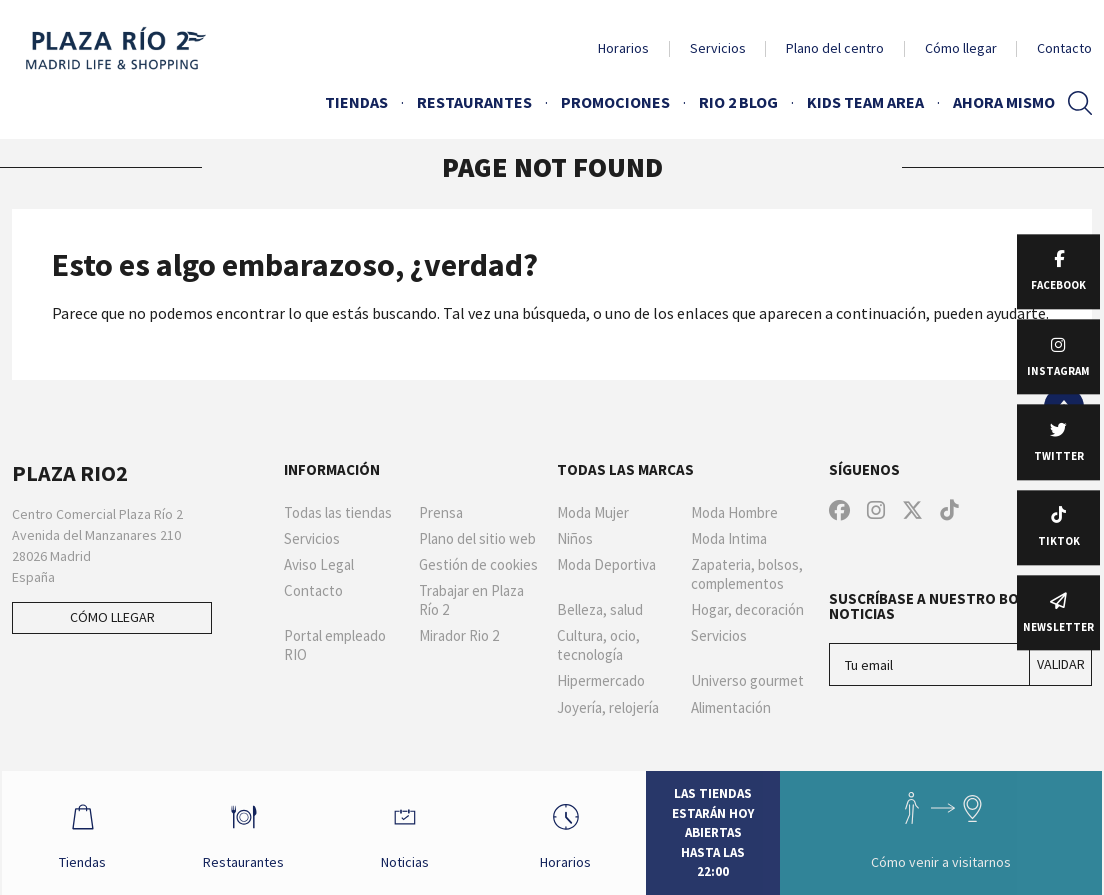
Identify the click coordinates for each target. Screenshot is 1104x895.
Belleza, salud (600, 610)
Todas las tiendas (338, 513)
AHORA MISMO (1004, 102)
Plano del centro (835, 48)
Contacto (1064, 48)
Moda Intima (729, 539)
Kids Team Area (865, 102)
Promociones (615, 102)
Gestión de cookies (478, 565)
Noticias (405, 831)
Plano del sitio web (477, 539)
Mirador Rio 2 (459, 636)
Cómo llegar (961, 48)
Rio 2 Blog (738, 102)
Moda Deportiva (606, 565)
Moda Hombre (734, 513)
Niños (575, 539)
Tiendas (356, 102)
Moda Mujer (593, 513)
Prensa (441, 513)
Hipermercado (601, 681)
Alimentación (731, 708)
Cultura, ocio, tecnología (598, 645)
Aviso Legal (319, 565)
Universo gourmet (747, 681)
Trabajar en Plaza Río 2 (471, 600)
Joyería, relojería (608, 708)
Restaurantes (474, 102)
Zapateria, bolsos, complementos (747, 574)
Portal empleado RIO (335, 645)
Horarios (623, 48)
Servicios (718, 48)
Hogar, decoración (747, 610)
